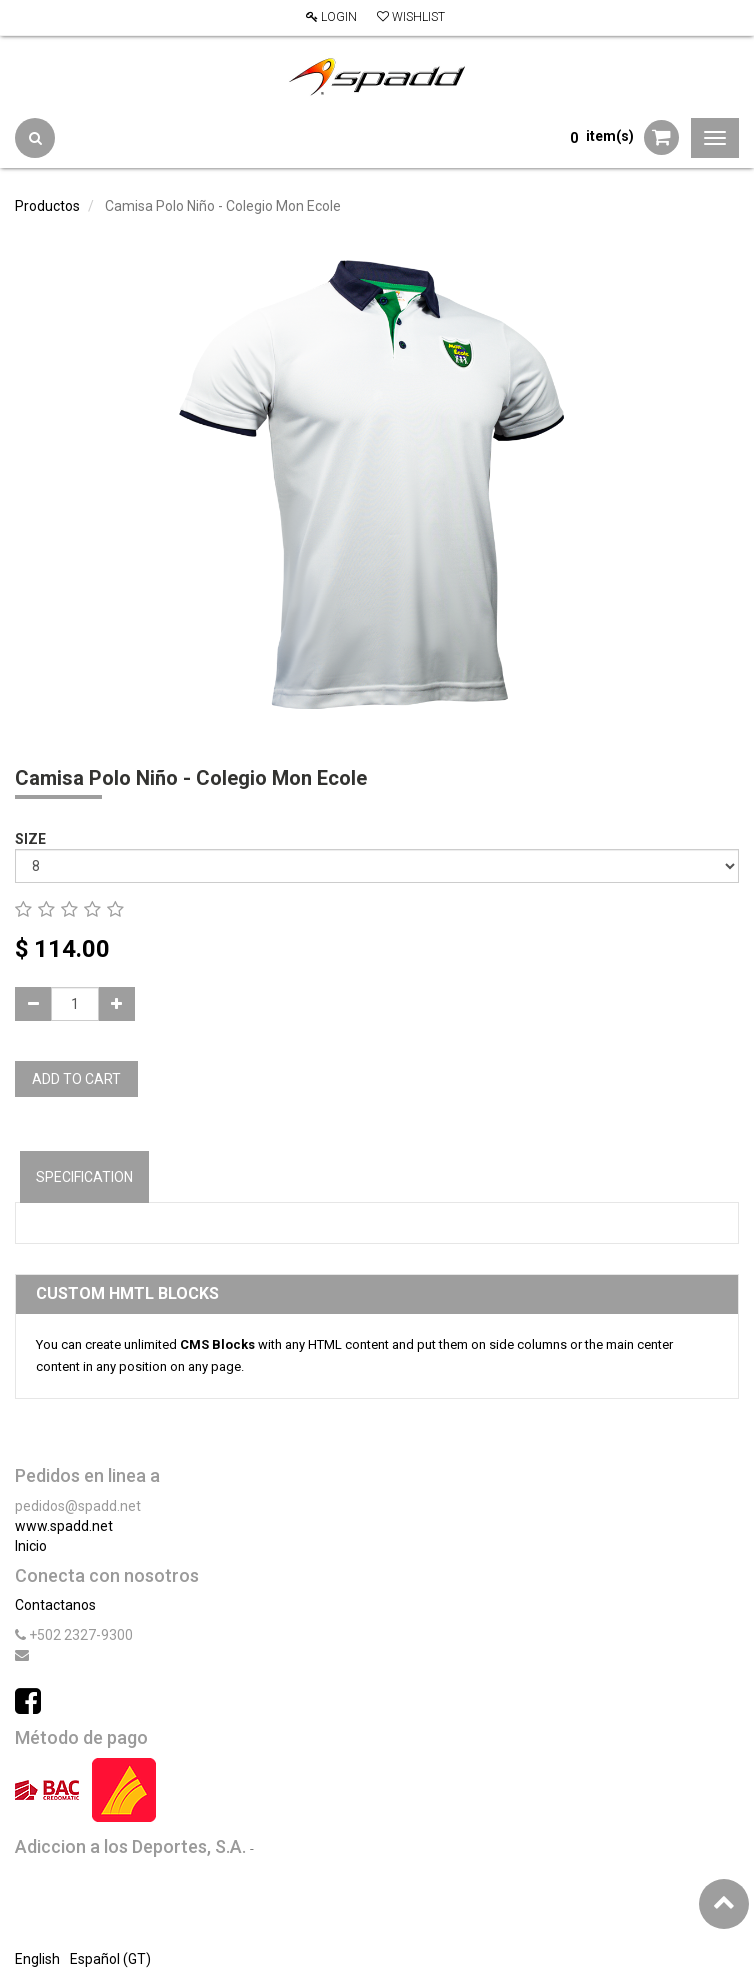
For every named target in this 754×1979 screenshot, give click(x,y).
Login (331, 17)
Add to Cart (76, 1079)
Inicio (31, 1546)
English (37, 1959)
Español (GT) (110, 1959)
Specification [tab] (84, 1177)
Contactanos (55, 1605)
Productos (47, 206)
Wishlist (411, 17)
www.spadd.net (64, 1526)
